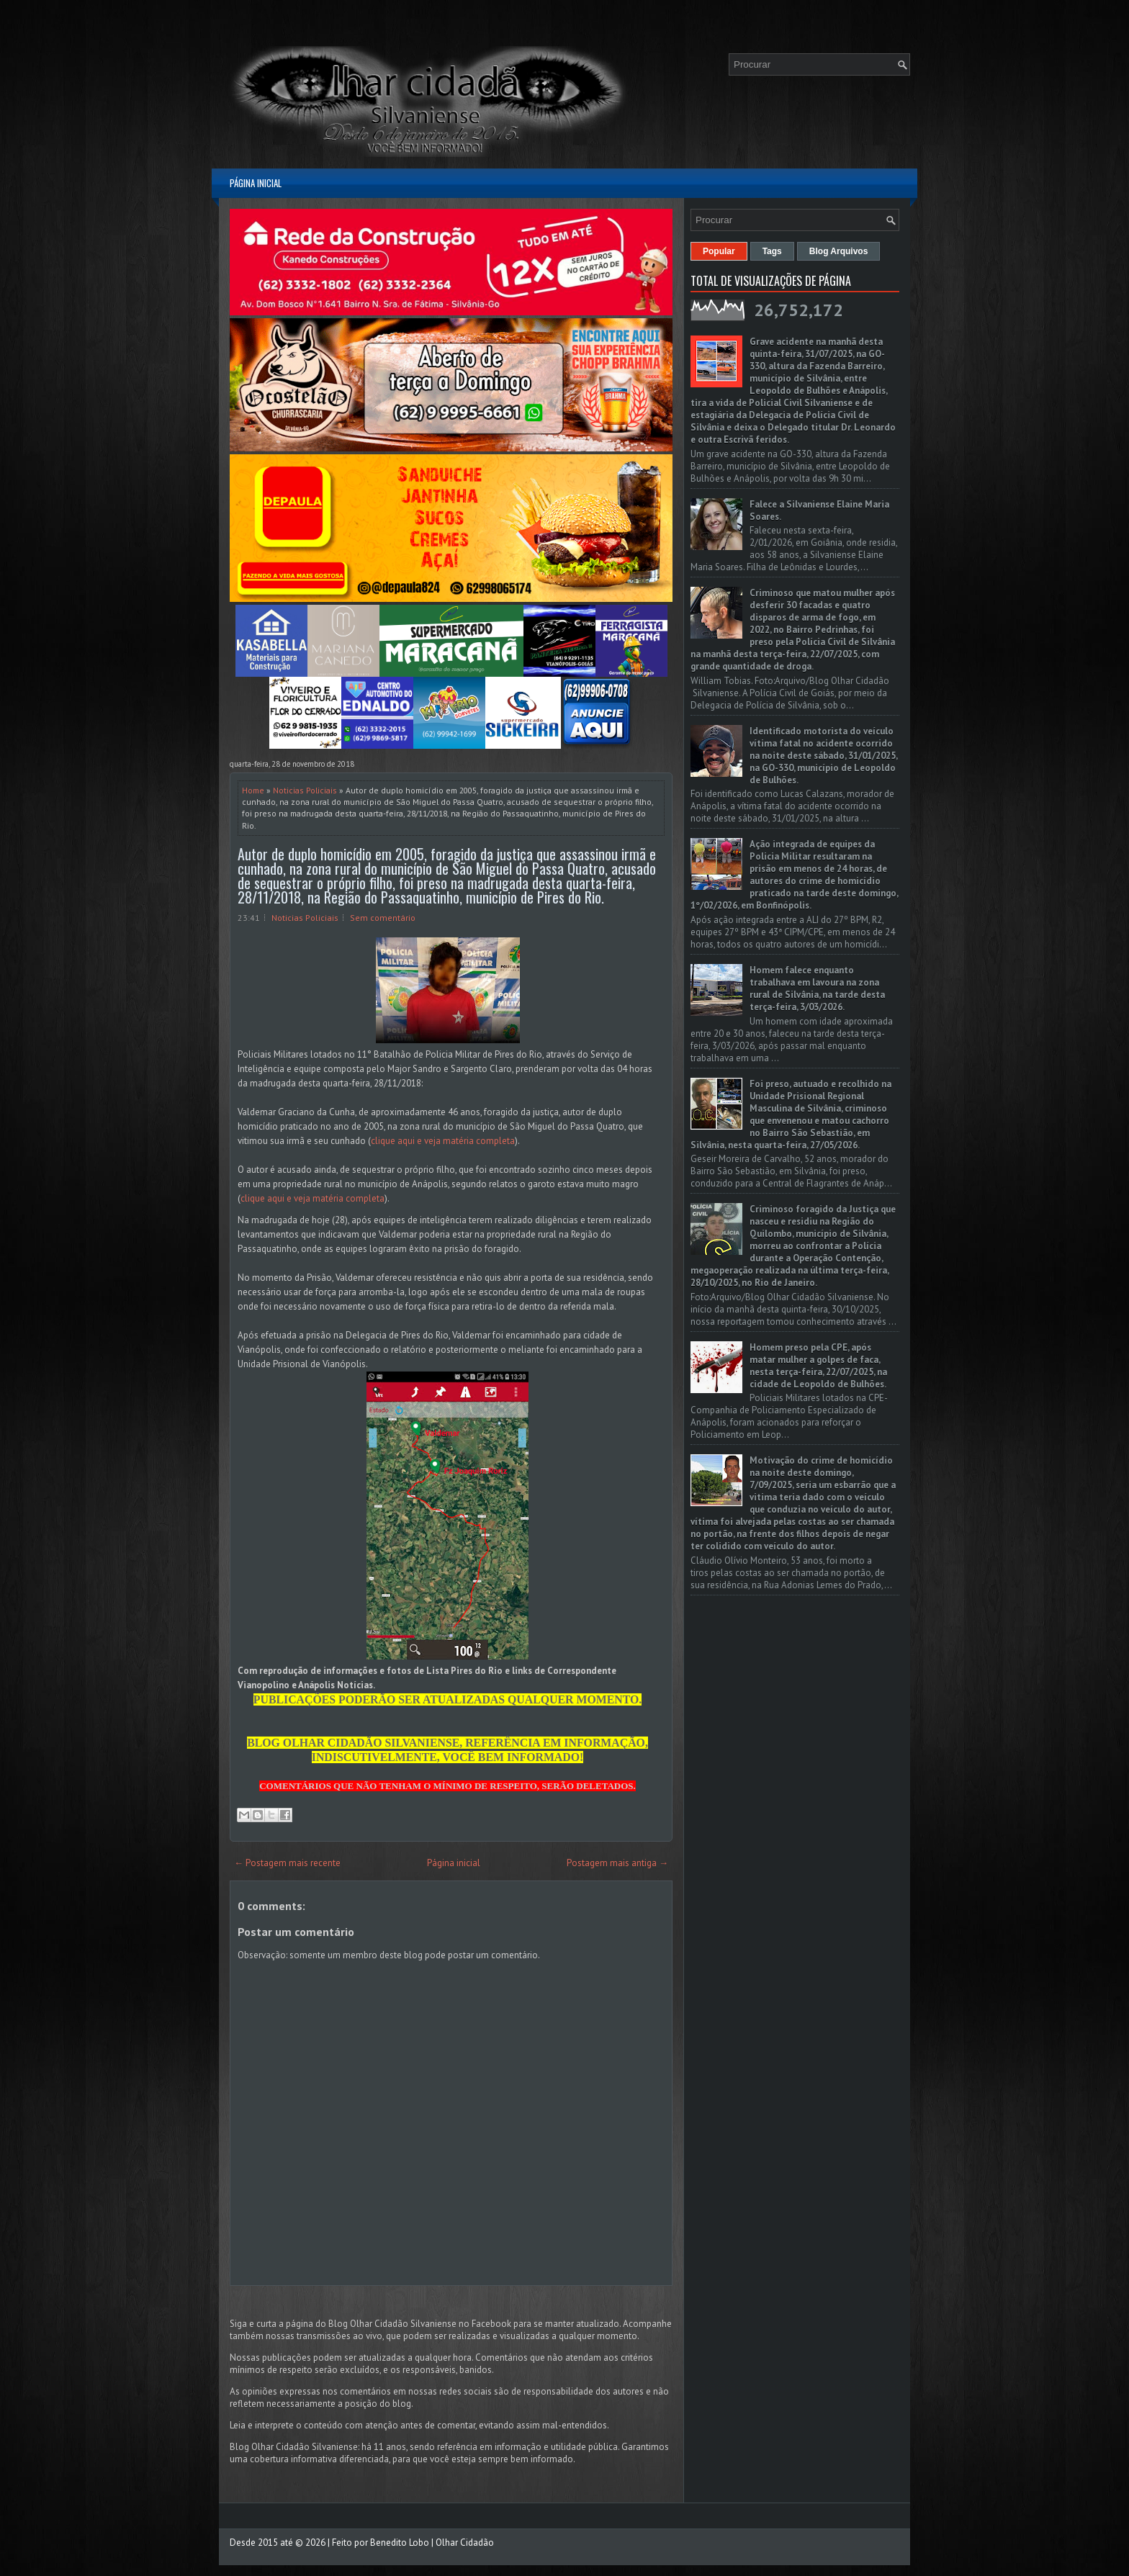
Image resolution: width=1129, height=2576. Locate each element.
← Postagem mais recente (287, 1863)
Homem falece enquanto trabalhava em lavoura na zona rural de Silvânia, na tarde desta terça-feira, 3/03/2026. (817, 988)
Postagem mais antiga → (617, 1863)
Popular (719, 251)
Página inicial (256, 183)
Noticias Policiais (305, 790)
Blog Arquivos (838, 251)
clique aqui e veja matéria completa (443, 1141)
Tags (772, 251)
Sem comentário (382, 917)
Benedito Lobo (399, 2542)
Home (253, 790)
